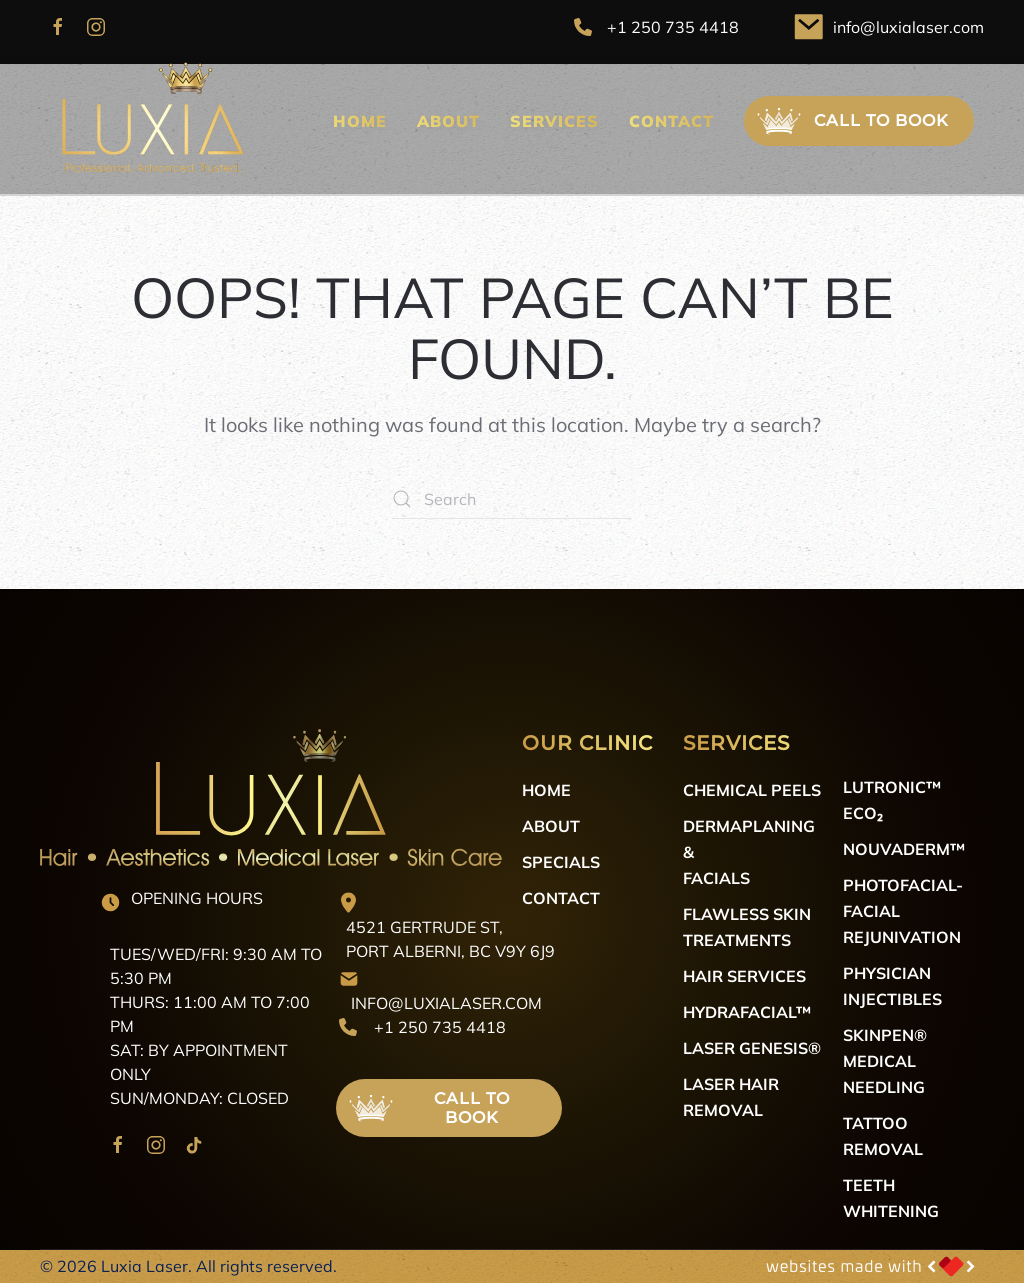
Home (360, 120)
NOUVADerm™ (904, 848)
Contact (671, 120)
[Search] (512, 499)
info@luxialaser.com (908, 26)
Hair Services (744, 975)
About (448, 120)
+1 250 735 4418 (673, 26)
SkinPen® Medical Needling (885, 1060)
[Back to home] (150, 121)
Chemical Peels (752, 789)
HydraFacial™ (747, 1011)
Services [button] (554, 120)
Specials (561, 861)
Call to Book (851, 121)
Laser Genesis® (752, 1047)
